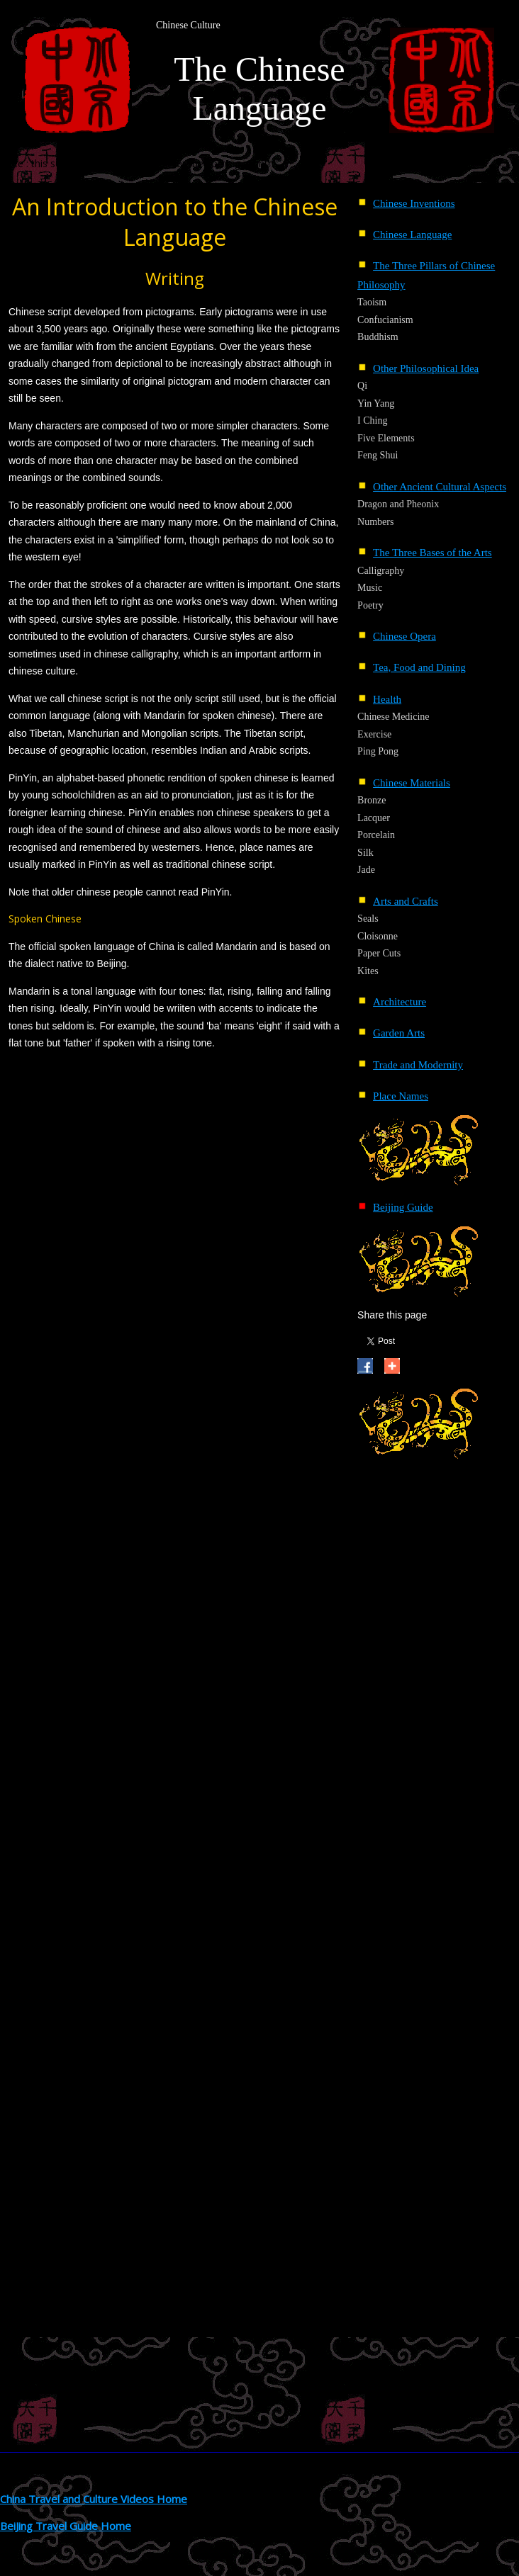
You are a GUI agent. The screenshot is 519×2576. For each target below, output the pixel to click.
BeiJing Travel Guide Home (65, 2526)
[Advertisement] (414, 1681)
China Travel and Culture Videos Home (93, 2499)
